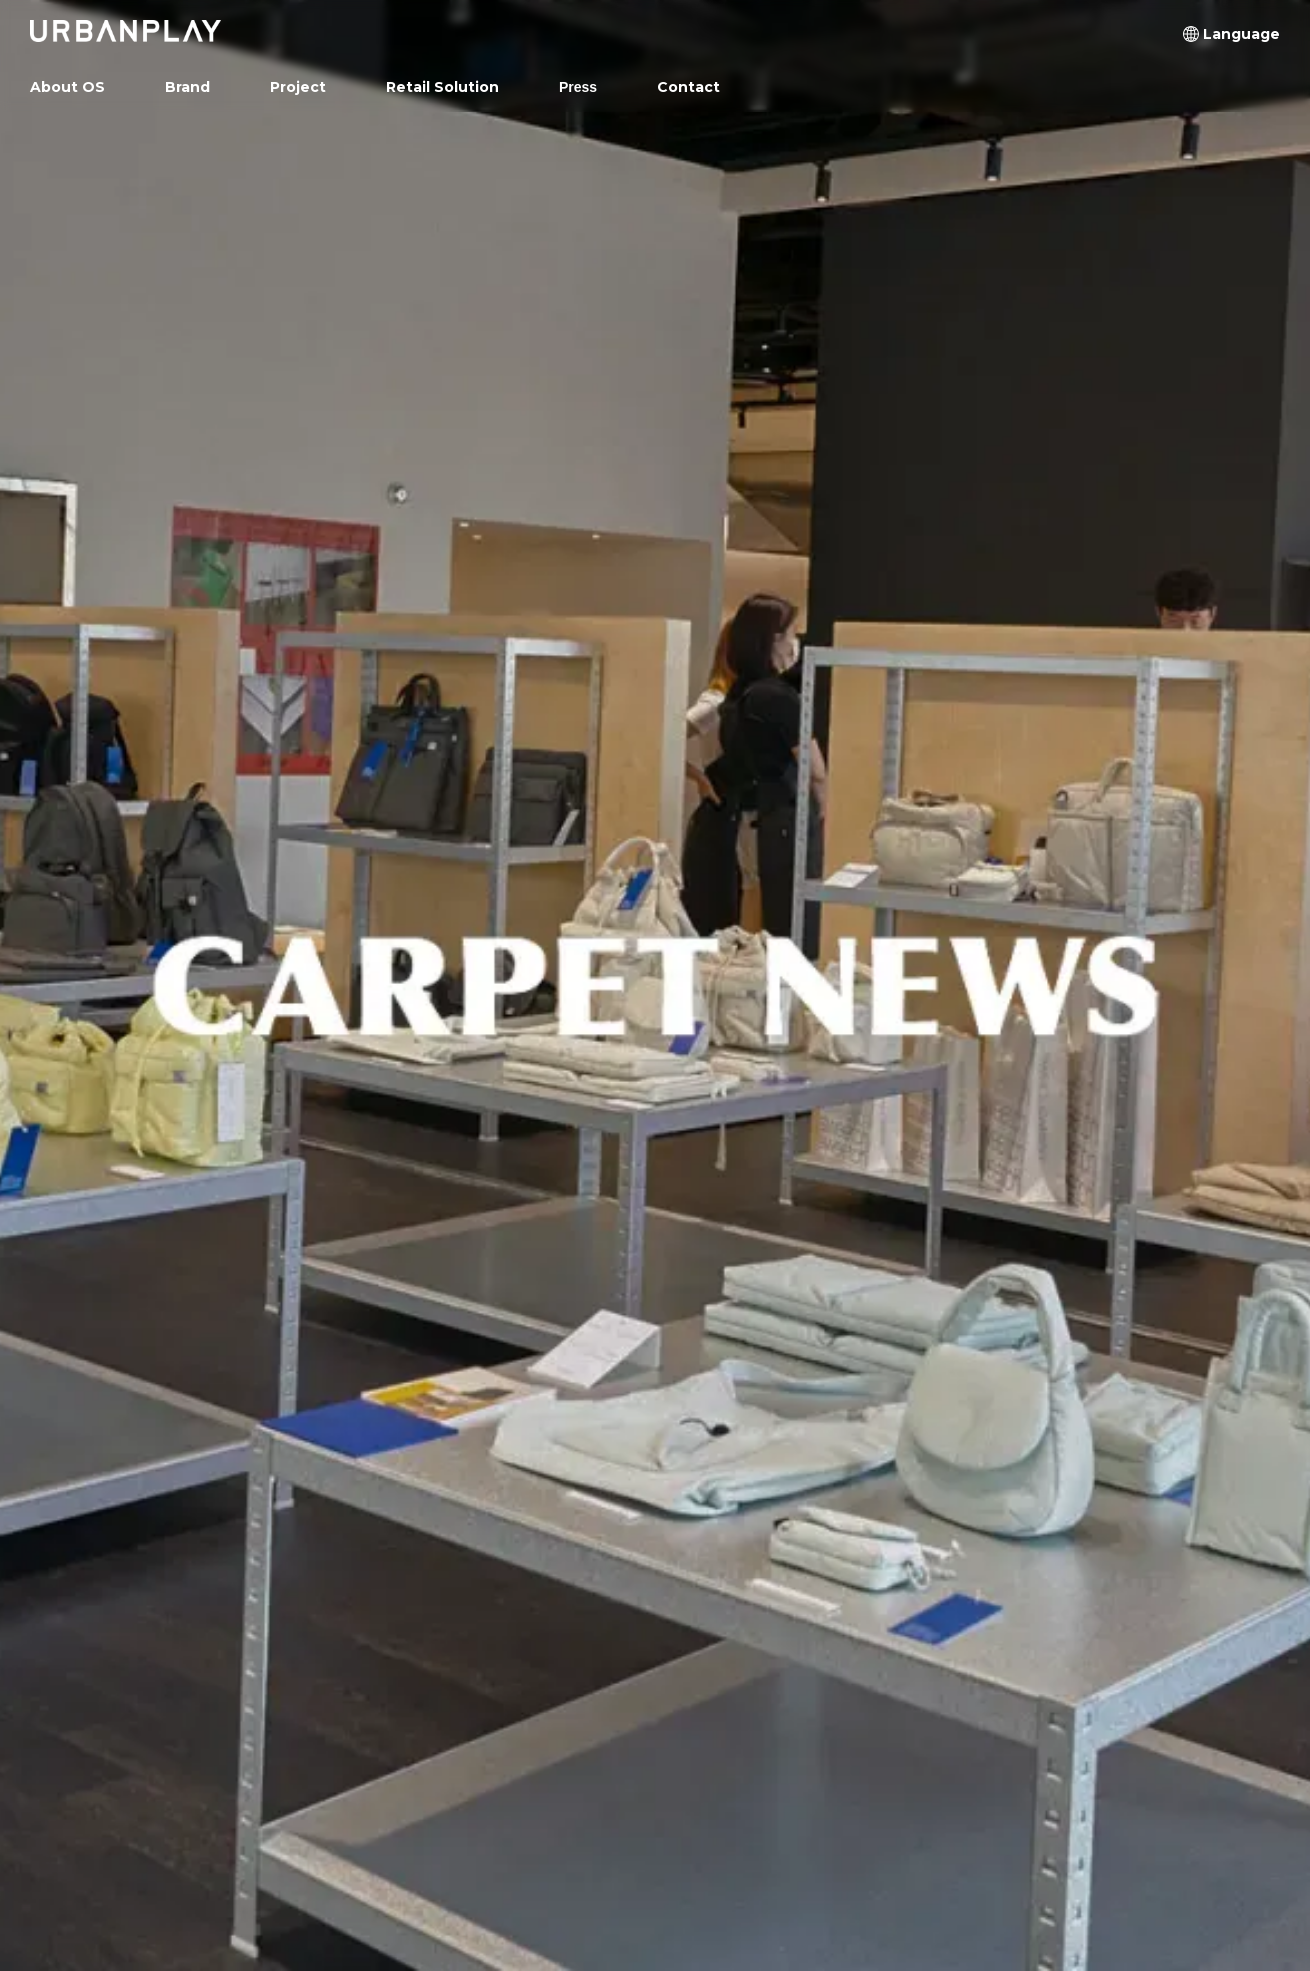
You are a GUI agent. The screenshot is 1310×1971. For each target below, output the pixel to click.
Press (578, 87)
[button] (1241, 34)
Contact (688, 87)
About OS (67, 87)
